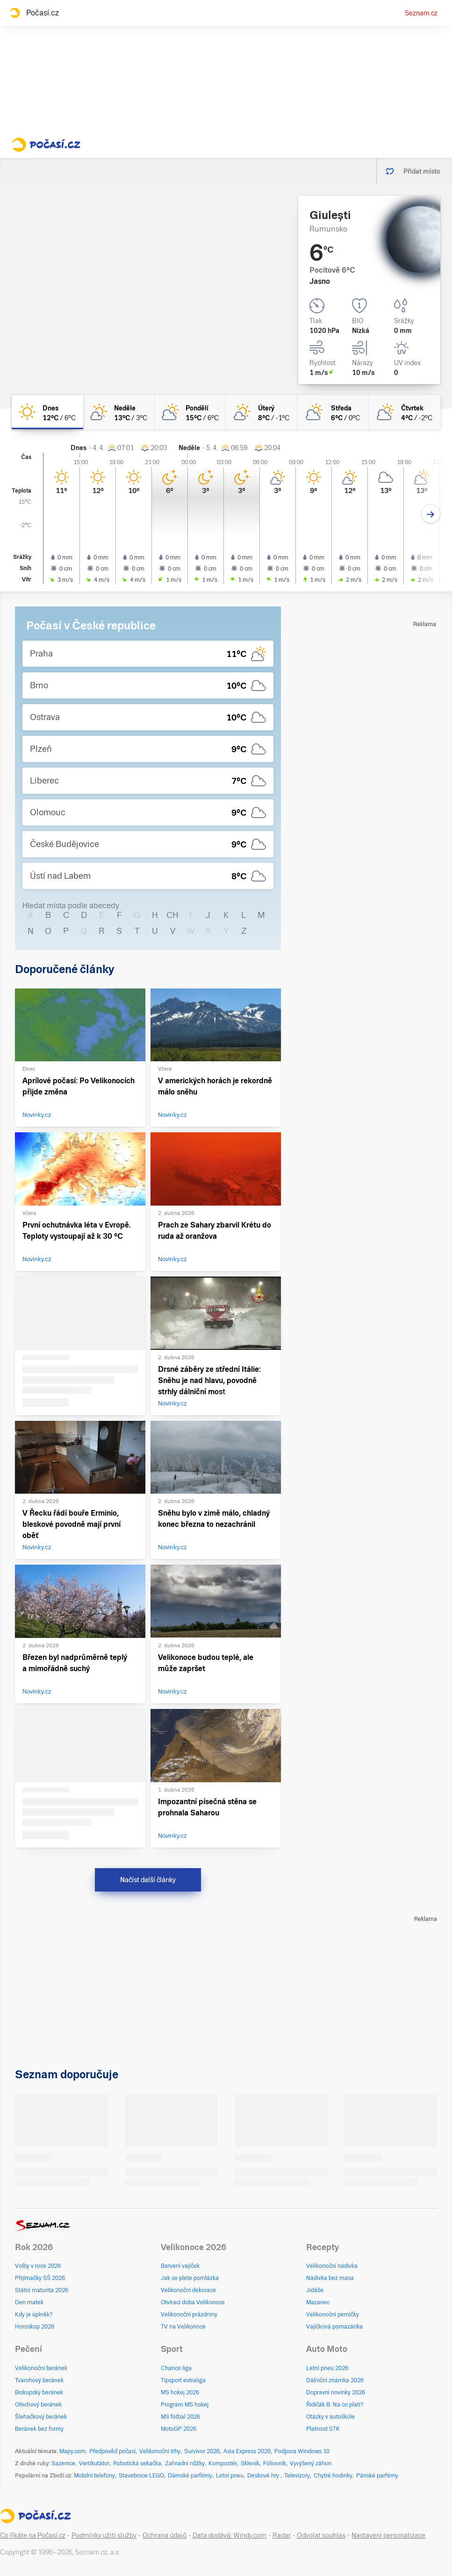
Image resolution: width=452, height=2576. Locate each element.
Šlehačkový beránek (41, 2417)
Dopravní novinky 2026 (335, 2392)
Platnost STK (323, 2429)
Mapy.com (72, 2451)
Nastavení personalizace (388, 2535)
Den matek (29, 2302)
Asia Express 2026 (247, 2451)
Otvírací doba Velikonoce (193, 2302)
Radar (282, 2535)
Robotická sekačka (137, 2463)
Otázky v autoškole (330, 2417)
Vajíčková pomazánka (334, 2326)
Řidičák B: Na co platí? (335, 2404)
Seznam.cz (421, 13)
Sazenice (63, 2463)
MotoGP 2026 (178, 2429)
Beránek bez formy (39, 2429)
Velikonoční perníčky (332, 2314)
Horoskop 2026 (34, 2326)
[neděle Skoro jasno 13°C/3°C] (119, 412)
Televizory (297, 2475)
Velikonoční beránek (41, 2368)
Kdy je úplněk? (34, 2314)
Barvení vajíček (180, 2266)
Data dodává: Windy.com (229, 2535)
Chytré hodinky (333, 2475)
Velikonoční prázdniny (189, 2314)
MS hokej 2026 (180, 2392)
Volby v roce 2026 (38, 2266)
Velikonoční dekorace (188, 2290)
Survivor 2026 (202, 2451)
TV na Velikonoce (183, 2326)
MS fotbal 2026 (180, 2417)
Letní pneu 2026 (327, 2368)
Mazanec (318, 2302)
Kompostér (222, 2463)
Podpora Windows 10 (302, 2451)
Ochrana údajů (165, 2535)
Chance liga (176, 2368)
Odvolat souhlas (321, 2535)
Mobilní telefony (94, 2475)
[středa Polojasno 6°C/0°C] (333, 412)
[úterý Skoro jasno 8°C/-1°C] (261, 412)
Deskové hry (263, 2475)
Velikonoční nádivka (332, 2266)
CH (172, 915)
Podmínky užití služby (104, 2535)
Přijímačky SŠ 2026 (40, 2278)
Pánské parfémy (377, 2475)
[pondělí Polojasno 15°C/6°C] (190, 412)
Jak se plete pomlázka (190, 2278)
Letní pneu (230, 2475)
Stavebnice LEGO (141, 2475)
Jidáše (314, 2290)
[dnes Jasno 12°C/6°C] (47, 412)
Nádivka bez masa (330, 2278)
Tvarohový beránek (39, 2380)
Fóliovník (274, 2463)
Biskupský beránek (39, 2392)
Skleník (250, 2463)
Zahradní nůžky (185, 2463)
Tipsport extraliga (183, 2380)
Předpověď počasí (112, 2451)
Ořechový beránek (38, 2404)
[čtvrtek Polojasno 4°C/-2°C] (404, 412)
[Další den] (430, 513)
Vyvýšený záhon (310, 2463)
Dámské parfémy (190, 2475)
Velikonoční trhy (159, 2451)
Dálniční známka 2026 (335, 2380)
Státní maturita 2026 (41, 2290)
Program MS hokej (184, 2404)
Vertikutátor (94, 2463)
